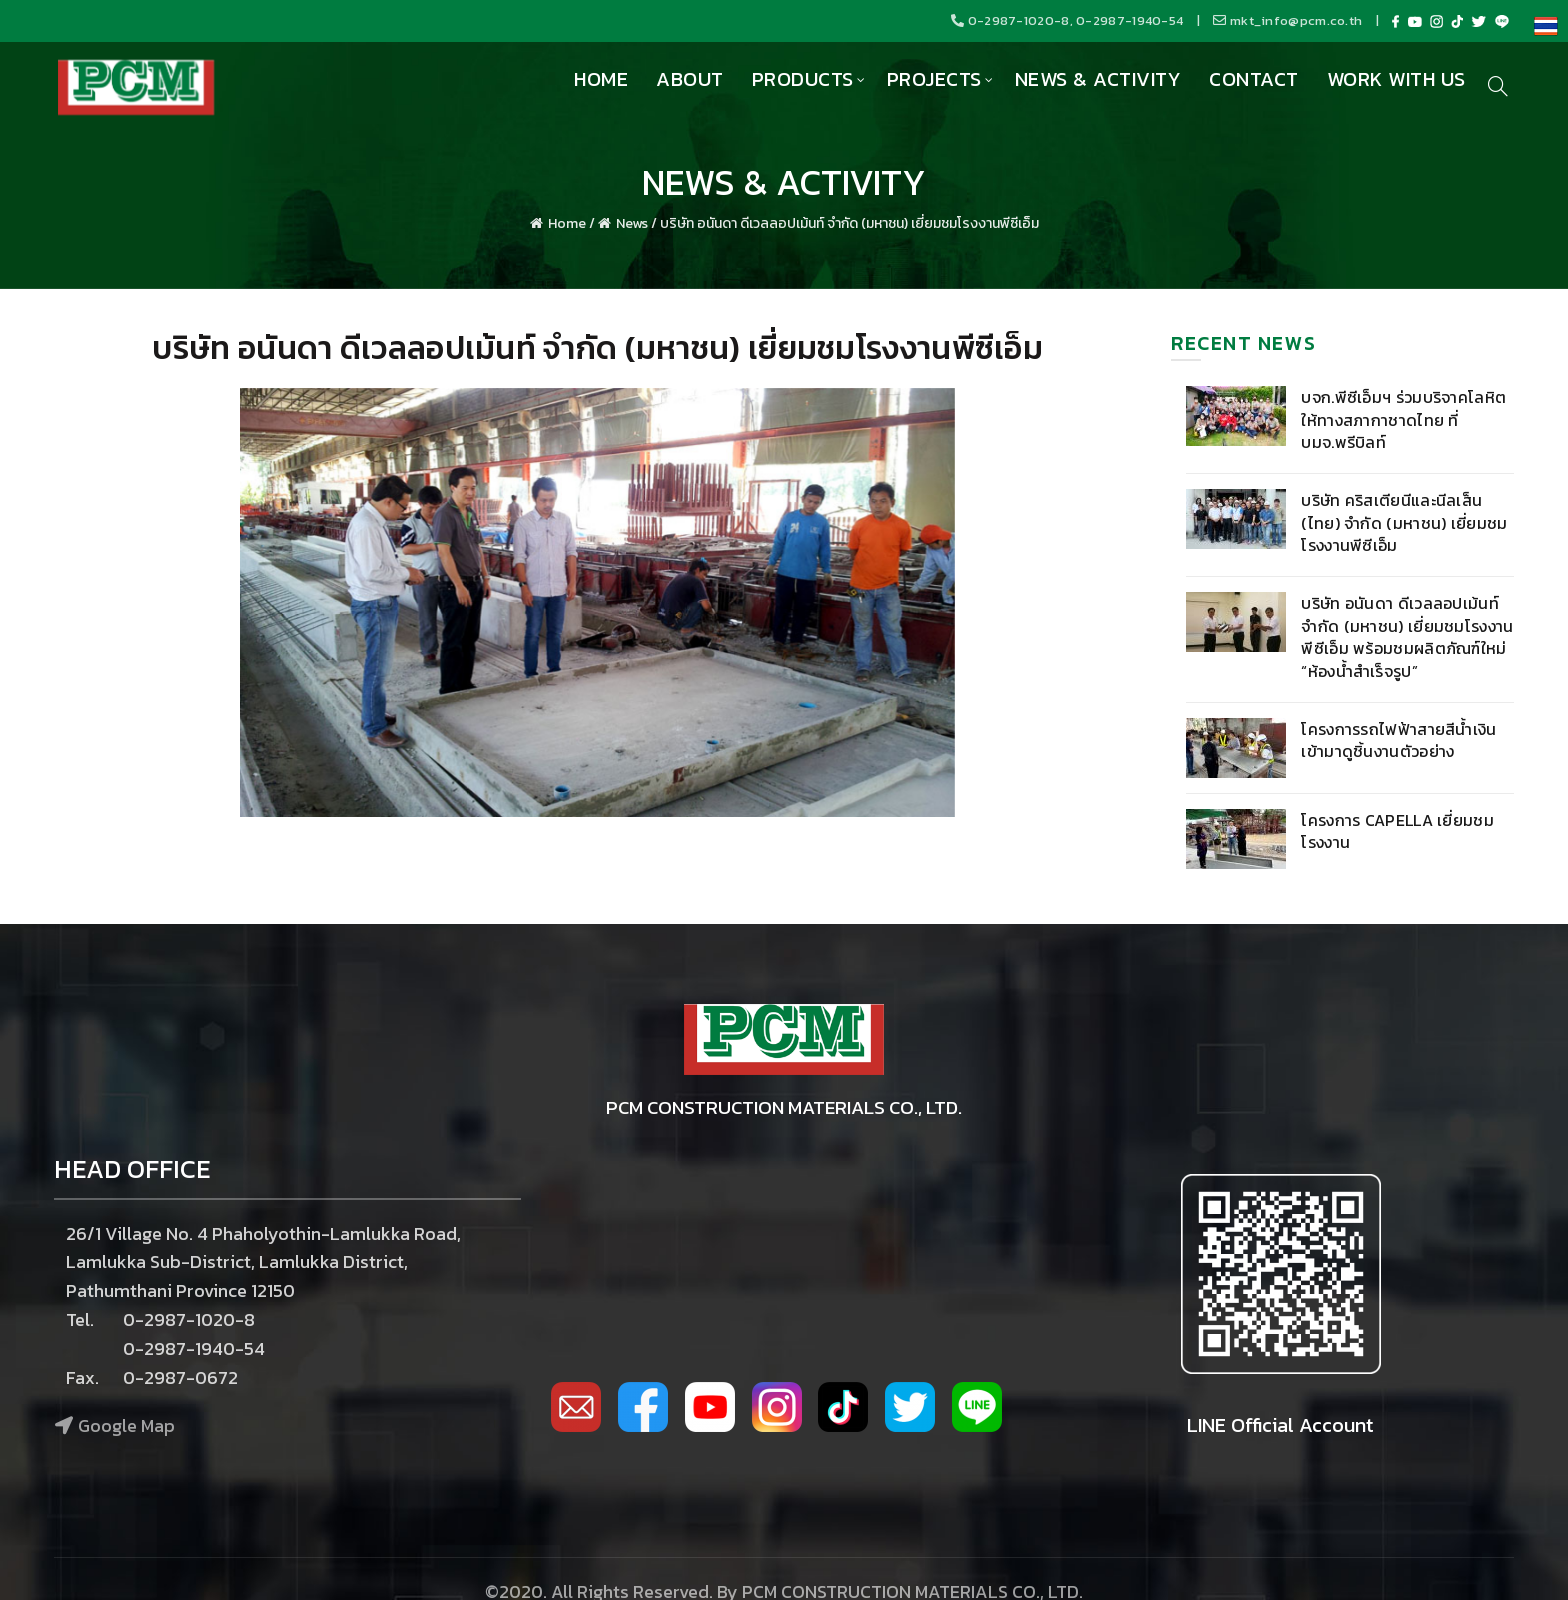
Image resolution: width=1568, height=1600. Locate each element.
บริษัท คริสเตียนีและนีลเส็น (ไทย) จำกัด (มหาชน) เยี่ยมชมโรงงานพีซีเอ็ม (1404, 522)
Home (601, 79)
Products (803, 79)
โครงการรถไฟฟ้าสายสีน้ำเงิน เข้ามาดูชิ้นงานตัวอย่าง (1398, 740)
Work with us (1396, 79)
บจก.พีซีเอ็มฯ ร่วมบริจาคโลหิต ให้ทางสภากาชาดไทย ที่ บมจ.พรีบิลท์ (1403, 419)
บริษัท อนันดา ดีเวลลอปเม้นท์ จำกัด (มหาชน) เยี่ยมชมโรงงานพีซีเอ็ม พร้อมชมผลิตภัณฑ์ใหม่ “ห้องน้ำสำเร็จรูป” (1407, 636)
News (632, 223)
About (690, 79)
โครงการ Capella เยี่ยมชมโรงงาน (1397, 831)
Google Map (126, 1425)
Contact (1254, 79)
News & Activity (1098, 79)
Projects (934, 79)
